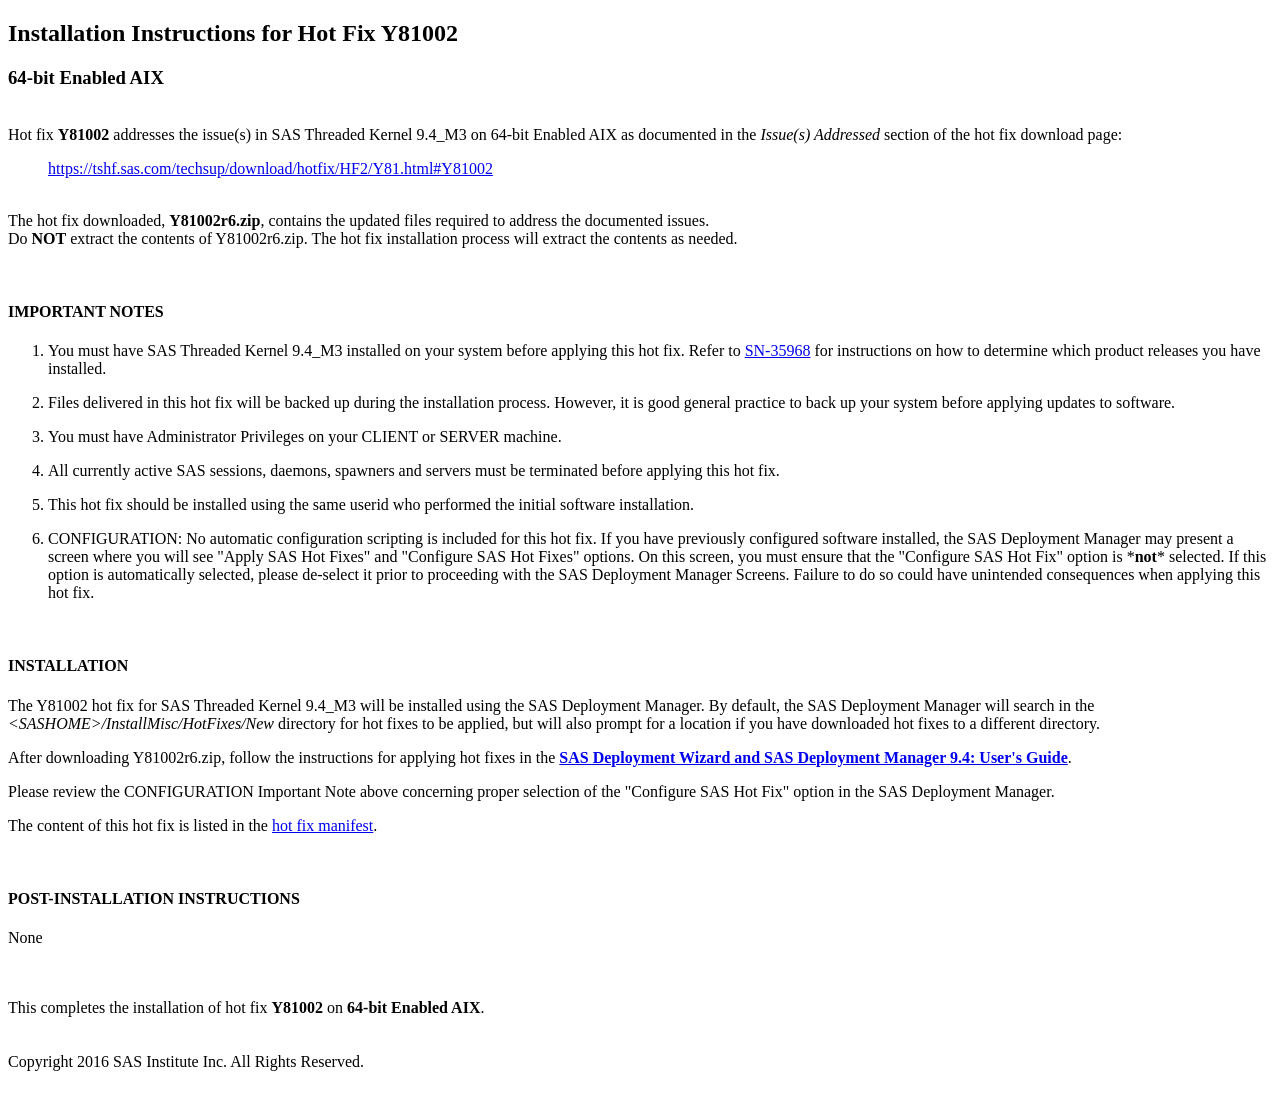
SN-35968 (778, 350)
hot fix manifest (322, 825)
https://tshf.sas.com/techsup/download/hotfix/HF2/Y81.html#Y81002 (270, 168)
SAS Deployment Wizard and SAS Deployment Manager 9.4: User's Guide (813, 757)
